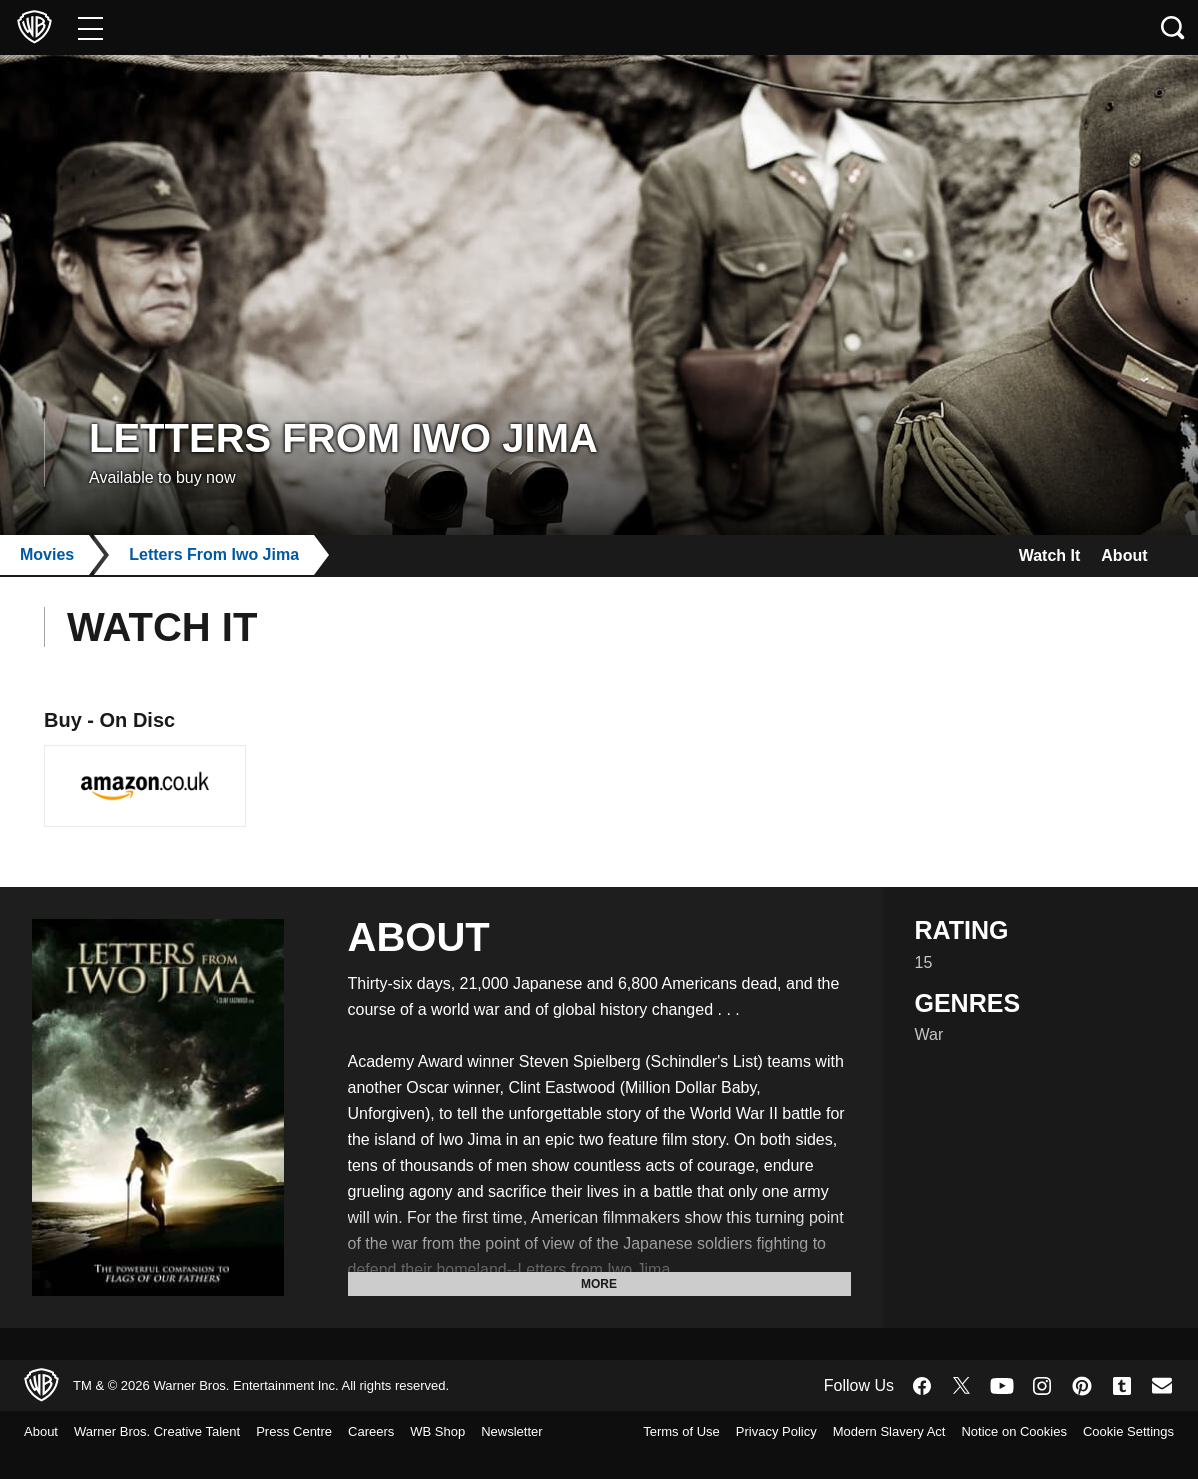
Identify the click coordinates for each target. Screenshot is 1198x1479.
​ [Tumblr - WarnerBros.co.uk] (1122, 1386)
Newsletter (59, 1458)
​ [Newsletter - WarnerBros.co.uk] (1162, 1385)
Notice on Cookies (1114, 1432)
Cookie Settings (1122, 1458)
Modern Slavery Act (975, 1432)
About (1120, 555)
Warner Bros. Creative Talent (172, 1432)
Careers (404, 1432)
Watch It (1033, 555)
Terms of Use (749, 1432)
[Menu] (90, 27)
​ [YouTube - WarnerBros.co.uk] (1002, 1385)
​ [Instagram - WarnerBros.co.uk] (1042, 1386)
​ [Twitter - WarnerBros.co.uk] (962, 1386)
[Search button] (1173, 27)
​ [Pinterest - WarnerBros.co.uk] (1082, 1386)
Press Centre (322, 1432)
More (599, 1284)
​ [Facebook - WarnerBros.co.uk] (922, 1386)
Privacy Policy (850, 1432)
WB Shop (477, 1432)
